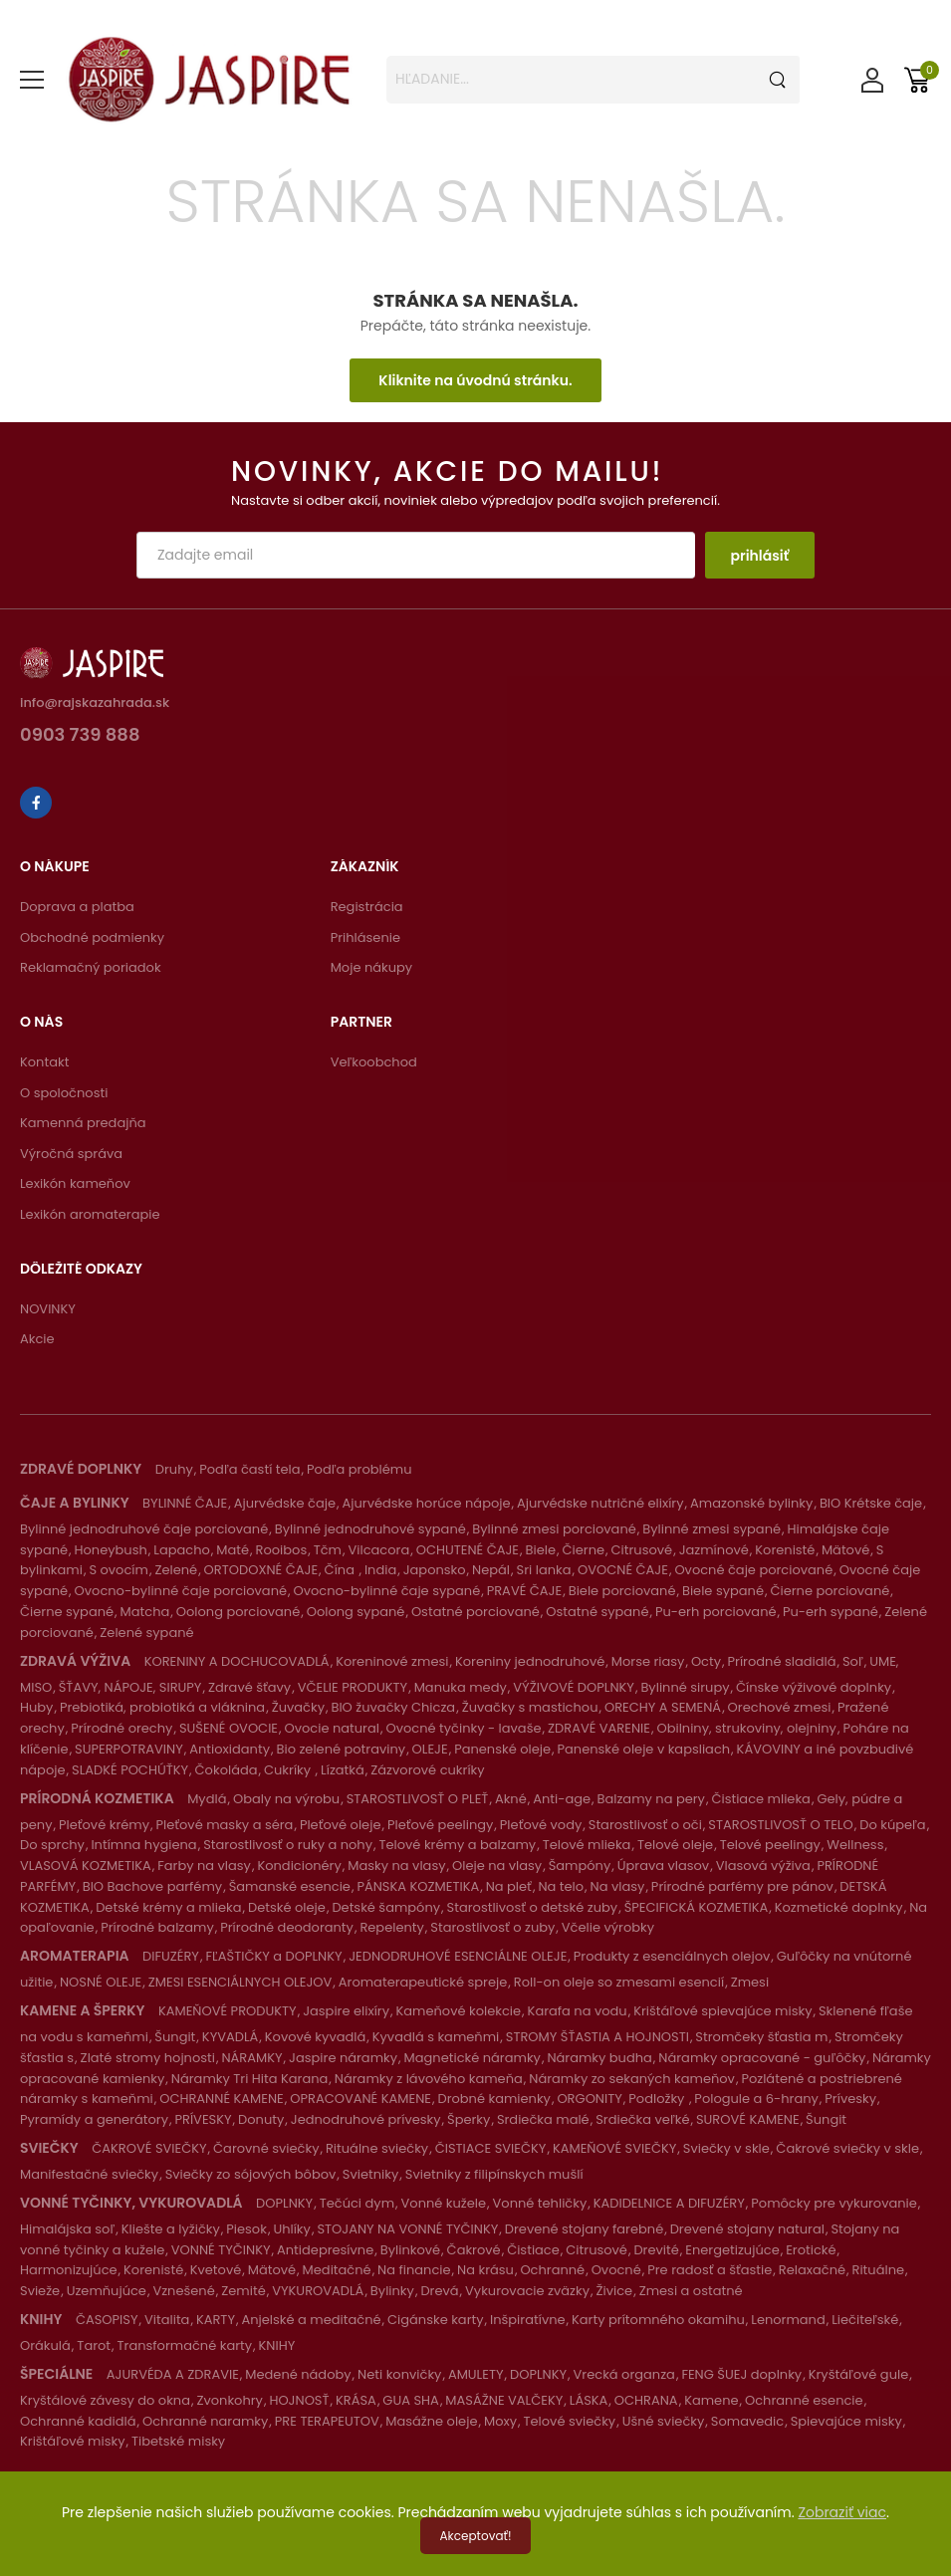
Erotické (810, 2249)
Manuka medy (460, 1687)
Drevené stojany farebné (584, 2229)
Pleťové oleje (340, 1824)
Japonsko (434, 1569)
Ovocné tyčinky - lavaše (463, 1728)
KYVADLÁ (230, 2036)
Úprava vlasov (663, 1865)
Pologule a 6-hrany (756, 2098)
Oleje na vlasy (497, 1865)
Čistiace (533, 2249)
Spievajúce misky (846, 2421)
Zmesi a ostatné (691, 2290)
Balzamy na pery (651, 1798)
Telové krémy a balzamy (457, 1844)
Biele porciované (622, 1590)
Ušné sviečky (663, 2421)
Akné (511, 1798)
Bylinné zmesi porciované (554, 1529)
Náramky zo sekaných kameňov (632, 2078)
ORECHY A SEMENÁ (662, 1707)
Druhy (174, 1469)
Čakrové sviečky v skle (847, 2148)
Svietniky (370, 2174)
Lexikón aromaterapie (90, 1214)
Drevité (655, 2249)
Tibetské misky (178, 2441)
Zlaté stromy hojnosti (148, 2057)
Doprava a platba (77, 906)
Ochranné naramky (205, 2421)
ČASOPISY (107, 2319)
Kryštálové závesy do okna (105, 2400)
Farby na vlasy (204, 1865)
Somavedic (747, 2421)
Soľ (852, 1661)
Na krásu (485, 2269)
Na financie (413, 2269)
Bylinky (392, 2290)
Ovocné (616, 2269)
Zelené (175, 1569)
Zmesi (750, 1982)
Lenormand (788, 2319)
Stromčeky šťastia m (761, 2036)
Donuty (261, 2119)
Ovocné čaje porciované (753, 1569)
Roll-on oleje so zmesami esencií (619, 1982)
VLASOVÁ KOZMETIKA (85, 1865)
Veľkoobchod (374, 1062)
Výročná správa (71, 1153)
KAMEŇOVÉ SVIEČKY (614, 2148)
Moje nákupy (372, 967)
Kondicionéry (299, 1865)
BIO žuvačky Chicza (393, 1707)
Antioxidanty (229, 1749)
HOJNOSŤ (299, 2400)
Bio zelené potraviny (340, 1749)
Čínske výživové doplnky (813, 1687)
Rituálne (878, 2269)
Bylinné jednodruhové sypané (370, 1529)
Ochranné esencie (804, 2400)
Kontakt (44, 1062)
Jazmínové (714, 1549)
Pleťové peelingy (440, 1824)
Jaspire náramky (343, 2057)
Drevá (439, 2290)
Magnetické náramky (472, 2057)
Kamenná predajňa (83, 1122)
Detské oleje (287, 1907)
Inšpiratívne (528, 2319)
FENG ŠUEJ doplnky (741, 2374)
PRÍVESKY (202, 2119)
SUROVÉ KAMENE (748, 2119)
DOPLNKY (284, 2203)
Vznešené (183, 2290)
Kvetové (216, 2269)
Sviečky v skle (726, 2148)
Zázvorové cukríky (427, 1769)
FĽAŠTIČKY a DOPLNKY (273, 1956)
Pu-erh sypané (830, 1611)
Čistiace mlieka (761, 1798)
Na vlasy (618, 1886)
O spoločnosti (64, 1092)
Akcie (37, 1338)
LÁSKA (589, 2400)
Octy (706, 1661)
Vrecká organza (624, 2374)
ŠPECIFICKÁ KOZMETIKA (696, 1907)
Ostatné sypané (597, 1611)
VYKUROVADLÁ (317, 2290)
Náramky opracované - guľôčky (761, 2057)
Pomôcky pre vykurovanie (834, 2203)
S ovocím (118, 1569)
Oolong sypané (356, 1611)
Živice (613, 2290)
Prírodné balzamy (157, 1927)
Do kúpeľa (892, 1824)
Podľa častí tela (249, 1469)
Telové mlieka (587, 1844)
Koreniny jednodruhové (529, 1661)
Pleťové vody (541, 1824)
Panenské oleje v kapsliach (644, 1749)
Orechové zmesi (780, 1707)
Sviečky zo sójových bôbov (251, 2174)
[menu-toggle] (32, 80)
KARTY (215, 2319)
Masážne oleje (431, 2421)
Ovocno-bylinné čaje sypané (387, 1590)
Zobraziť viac (842, 2512)
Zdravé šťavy (249, 1687)
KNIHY (277, 2345)
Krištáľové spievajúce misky (722, 2010)
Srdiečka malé (543, 2119)
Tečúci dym (357, 2203)
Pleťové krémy (104, 1824)
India (380, 1569)
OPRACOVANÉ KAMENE (360, 2098)
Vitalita (166, 2319)
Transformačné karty (185, 2345)
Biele (541, 1549)
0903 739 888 (80, 736)
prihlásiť (760, 556)
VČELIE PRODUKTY (352, 1687)
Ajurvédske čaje (285, 1503)
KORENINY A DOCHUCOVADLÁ (237, 1661)
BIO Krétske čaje (871, 1503)
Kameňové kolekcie (459, 2010)
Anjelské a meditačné (310, 2319)
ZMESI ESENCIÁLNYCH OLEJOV (240, 1982)
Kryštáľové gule (859, 2374)
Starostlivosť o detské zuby (532, 1907)
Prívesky (850, 2098)
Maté (232, 1549)
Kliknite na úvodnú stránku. (475, 380)
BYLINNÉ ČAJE (184, 1503)
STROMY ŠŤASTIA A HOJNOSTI (597, 2036)
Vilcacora (378, 1549)
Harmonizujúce (69, 2269)
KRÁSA (356, 2400)
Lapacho (181, 1549)
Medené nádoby (298, 2374)
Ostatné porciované (475, 1611)
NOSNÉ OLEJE (100, 1982)
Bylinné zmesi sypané (711, 1529)
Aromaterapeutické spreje (423, 1982)
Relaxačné (812, 2269)
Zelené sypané (146, 1632)
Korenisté (785, 1549)
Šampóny (580, 1865)
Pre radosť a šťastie (709, 2269)
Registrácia (367, 906)
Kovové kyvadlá (315, 2036)
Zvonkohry (229, 2400)
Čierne (584, 1549)
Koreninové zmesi (392, 1661)
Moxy (500, 2421)
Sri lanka (544, 1569)
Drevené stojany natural (747, 2229)
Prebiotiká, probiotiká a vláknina (162, 1707)
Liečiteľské (865, 2319)
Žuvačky (298, 1707)
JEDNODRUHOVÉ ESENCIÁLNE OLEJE (458, 1956)
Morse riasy (648, 1661)
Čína (341, 1569)
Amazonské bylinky (751, 1503)
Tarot (94, 2345)
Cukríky (289, 1769)
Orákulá (45, 2345)
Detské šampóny (386, 1907)
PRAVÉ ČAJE (524, 1590)
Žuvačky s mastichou (530, 1707)
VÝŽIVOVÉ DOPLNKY (573, 1687)
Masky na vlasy (396, 1865)
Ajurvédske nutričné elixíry (600, 1503)
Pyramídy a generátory (94, 2119)
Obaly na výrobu (286, 1798)
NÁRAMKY (251, 2057)
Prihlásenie (365, 937)
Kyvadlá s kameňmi (436, 2036)
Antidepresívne (325, 2249)
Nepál (491, 1569)
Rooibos (282, 1549)
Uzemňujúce (106, 2290)
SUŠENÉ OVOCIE (228, 1728)
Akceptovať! (476, 2535)
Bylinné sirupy (684, 1687)
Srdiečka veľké (642, 2119)
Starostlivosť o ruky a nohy (287, 1844)
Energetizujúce (732, 2249)
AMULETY (476, 2374)
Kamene (711, 2400)
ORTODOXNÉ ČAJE (261, 1569)
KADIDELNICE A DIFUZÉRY (669, 2203)
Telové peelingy (770, 1844)
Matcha (145, 1611)
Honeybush (111, 1549)
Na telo (561, 1886)
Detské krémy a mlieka (168, 1907)
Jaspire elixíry (346, 2010)
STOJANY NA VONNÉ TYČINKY (407, 2229)
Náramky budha (599, 2057)
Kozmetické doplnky (839, 1907)
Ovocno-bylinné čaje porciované (181, 1590)
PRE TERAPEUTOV (327, 2421)
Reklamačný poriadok (90, 967)
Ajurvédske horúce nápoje (426, 1503)
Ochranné (552, 2269)
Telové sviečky (570, 2421)
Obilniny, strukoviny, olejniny (745, 1728)
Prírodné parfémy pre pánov (742, 1886)
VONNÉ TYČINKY (221, 2249)
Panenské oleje (502, 1749)
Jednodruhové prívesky (366, 2119)
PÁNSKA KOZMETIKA (418, 1886)
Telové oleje (675, 1844)
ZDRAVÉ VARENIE (599, 1728)
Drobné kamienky (493, 2098)
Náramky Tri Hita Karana (250, 2078)
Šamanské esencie (290, 1886)
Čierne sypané (67, 1611)
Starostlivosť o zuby (492, 1927)
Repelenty (391, 1927)
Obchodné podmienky (92, 937)
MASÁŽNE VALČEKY (504, 2400)
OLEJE (430, 1749)
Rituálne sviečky (377, 2148)
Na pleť (509, 1886)
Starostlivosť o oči (645, 1824)
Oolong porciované (238, 1611)
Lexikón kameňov (75, 1183)
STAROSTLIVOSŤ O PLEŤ (418, 1798)
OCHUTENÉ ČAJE (467, 1549)
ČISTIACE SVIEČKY (491, 2148)
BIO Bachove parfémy (152, 1886)
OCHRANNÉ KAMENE (221, 2098)
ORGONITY (589, 2098)
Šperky (468, 2119)
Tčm (328, 1549)
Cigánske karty (435, 2319)
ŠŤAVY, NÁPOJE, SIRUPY (130, 1687)
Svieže (40, 2290)
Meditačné (337, 2269)
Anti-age (562, 1798)
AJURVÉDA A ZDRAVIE (173, 2374)
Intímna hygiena (143, 1844)
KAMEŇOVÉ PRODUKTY (227, 2010)
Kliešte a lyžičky (170, 2229)
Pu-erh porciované (716, 1611)
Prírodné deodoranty (287, 1927)
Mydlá (206, 1798)
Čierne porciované (829, 1590)
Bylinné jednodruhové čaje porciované (144, 1529)
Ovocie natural (332, 1728)
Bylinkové (410, 2249)
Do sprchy (52, 1844)
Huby (36, 1707)
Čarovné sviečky (266, 2148)
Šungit (174, 2036)
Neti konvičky (399, 2374)
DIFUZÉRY (170, 1956)
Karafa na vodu (577, 2010)
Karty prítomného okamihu (658, 2319)
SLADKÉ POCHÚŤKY (130, 1769)
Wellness (855, 1844)
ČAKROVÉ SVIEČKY (149, 2148)
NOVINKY (48, 1308)
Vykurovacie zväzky (527, 2290)
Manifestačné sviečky (89, 2174)
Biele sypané (723, 1590)
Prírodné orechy (121, 1728)
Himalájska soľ (67, 2229)
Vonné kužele (444, 2203)
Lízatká (342, 1769)
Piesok (246, 2229)
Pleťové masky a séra (224, 1824)
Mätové (845, 1549)
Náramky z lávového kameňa (429, 2078)
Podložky (658, 2098)
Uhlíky (292, 2229)
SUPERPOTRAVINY (129, 1749)
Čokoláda (226, 1769)
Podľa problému (359, 1469)
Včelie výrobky (608, 1927)
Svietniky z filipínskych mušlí (494, 2174)
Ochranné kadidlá (77, 2421)
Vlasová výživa (763, 1865)
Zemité (243, 2290)
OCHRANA (646, 2400)
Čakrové (474, 2249)
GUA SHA (410, 2400)
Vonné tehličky (540, 2203)
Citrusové (642, 1549)
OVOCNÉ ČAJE (623, 1569)
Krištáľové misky (72, 2441)
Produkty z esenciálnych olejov (672, 1956)
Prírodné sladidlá (782, 1661)
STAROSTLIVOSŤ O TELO (780, 1824)
